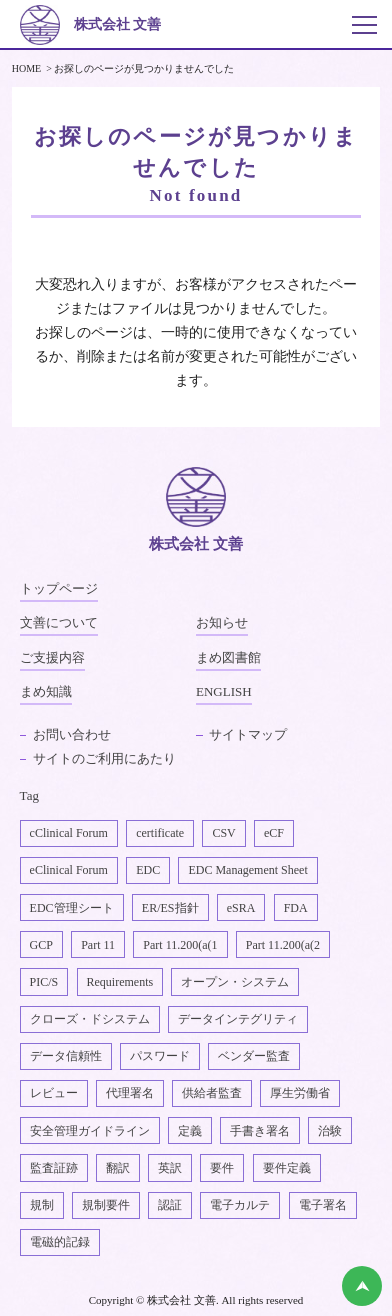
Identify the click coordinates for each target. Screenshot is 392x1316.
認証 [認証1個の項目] (170, 1205)
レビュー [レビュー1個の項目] (54, 1093)
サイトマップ (248, 734)
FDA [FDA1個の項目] (296, 908)
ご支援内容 (52, 657)
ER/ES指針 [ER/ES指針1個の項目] (170, 908)
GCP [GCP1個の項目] (41, 945)
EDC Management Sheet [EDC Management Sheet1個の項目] (247, 870)
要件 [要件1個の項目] (222, 1168)
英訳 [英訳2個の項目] (170, 1168)
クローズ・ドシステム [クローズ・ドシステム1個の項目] (90, 1019)
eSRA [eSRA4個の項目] (241, 908)
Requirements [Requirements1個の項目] (120, 982)
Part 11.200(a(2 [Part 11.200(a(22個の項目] (283, 945)
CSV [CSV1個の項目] (223, 833)
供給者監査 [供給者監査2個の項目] (212, 1093)
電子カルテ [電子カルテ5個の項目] (240, 1205)
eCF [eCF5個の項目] (274, 833)
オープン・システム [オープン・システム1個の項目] (235, 982)
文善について (59, 622)
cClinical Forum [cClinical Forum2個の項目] (69, 833)
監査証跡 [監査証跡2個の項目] (54, 1168)
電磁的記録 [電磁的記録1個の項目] (60, 1242)
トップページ (59, 588)
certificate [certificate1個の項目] (160, 833)
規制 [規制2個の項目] (42, 1205)
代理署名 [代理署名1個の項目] (130, 1093)
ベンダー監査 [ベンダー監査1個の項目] (254, 1056)
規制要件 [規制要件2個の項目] (106, 1205)
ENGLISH (224, 691)
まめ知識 (46, 691)
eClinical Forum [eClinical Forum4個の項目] (69, 870)
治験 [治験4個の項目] (330, 1131)
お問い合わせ (72, 734)
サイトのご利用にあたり (104, 758)
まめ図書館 (228, 657)
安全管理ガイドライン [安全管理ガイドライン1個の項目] (90, 1131)
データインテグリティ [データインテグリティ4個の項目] (238, 1019)
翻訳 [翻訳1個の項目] (118, 1168)
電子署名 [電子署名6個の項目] (323, 1205)
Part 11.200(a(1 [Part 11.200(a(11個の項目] (180, 945)
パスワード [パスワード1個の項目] (160, 1056)
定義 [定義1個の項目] (190, 1131)
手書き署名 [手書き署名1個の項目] (260, 1131)
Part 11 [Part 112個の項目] (98, 945)
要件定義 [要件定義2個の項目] (287, 1168)
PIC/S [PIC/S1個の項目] (44, 982)
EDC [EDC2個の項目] (148, 870)
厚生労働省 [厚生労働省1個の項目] (300, 1093)
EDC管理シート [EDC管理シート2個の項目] (72, 908)
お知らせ (222, 622)
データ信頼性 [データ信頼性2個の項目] (66, 1056)
